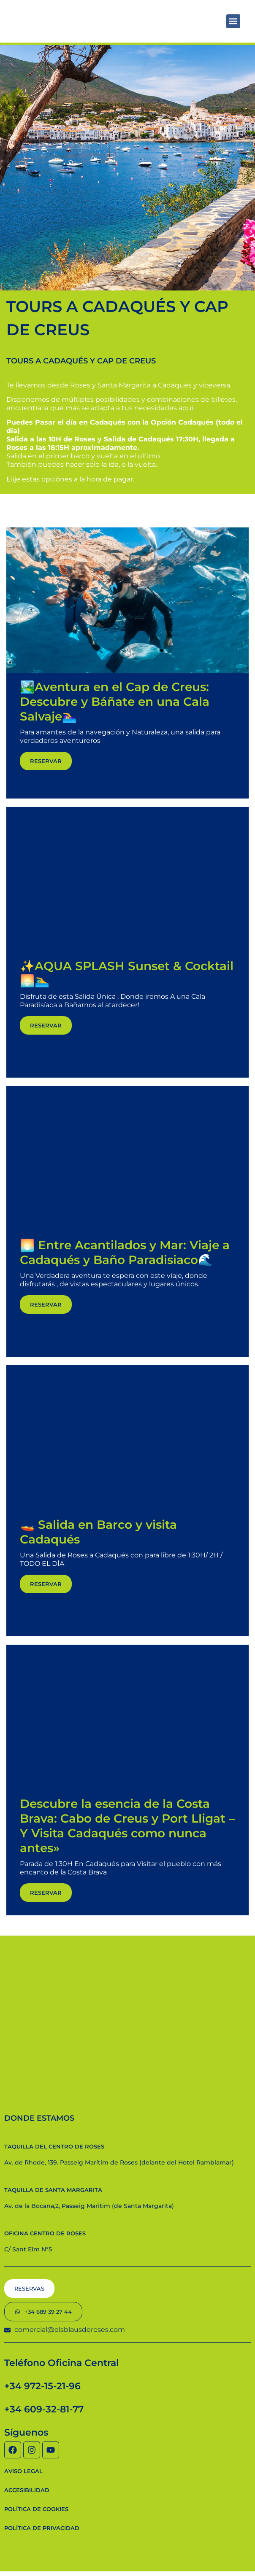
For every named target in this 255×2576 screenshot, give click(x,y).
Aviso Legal (23, 2471)
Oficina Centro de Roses (45, 2233)
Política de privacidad (41, 2528)
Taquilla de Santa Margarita (53, 2189)
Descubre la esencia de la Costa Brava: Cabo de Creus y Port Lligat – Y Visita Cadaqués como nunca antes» (127, 1825)
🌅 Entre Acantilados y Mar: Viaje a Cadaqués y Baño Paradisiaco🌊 (125, 1252)
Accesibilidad (26, 2490)
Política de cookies (36, 2509)
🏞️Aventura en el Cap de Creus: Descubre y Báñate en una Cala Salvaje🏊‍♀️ (114, 701)
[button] (233, 21)
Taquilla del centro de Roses (54, 2146)
